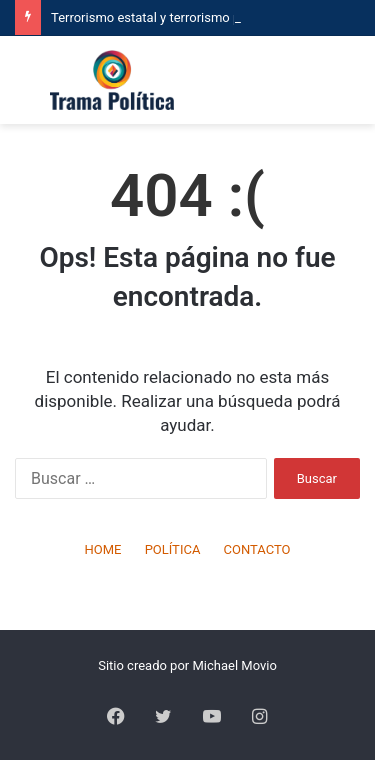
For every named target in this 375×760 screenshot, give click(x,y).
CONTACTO (257, 549)
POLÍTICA (173, 549)
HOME (102, 549)
